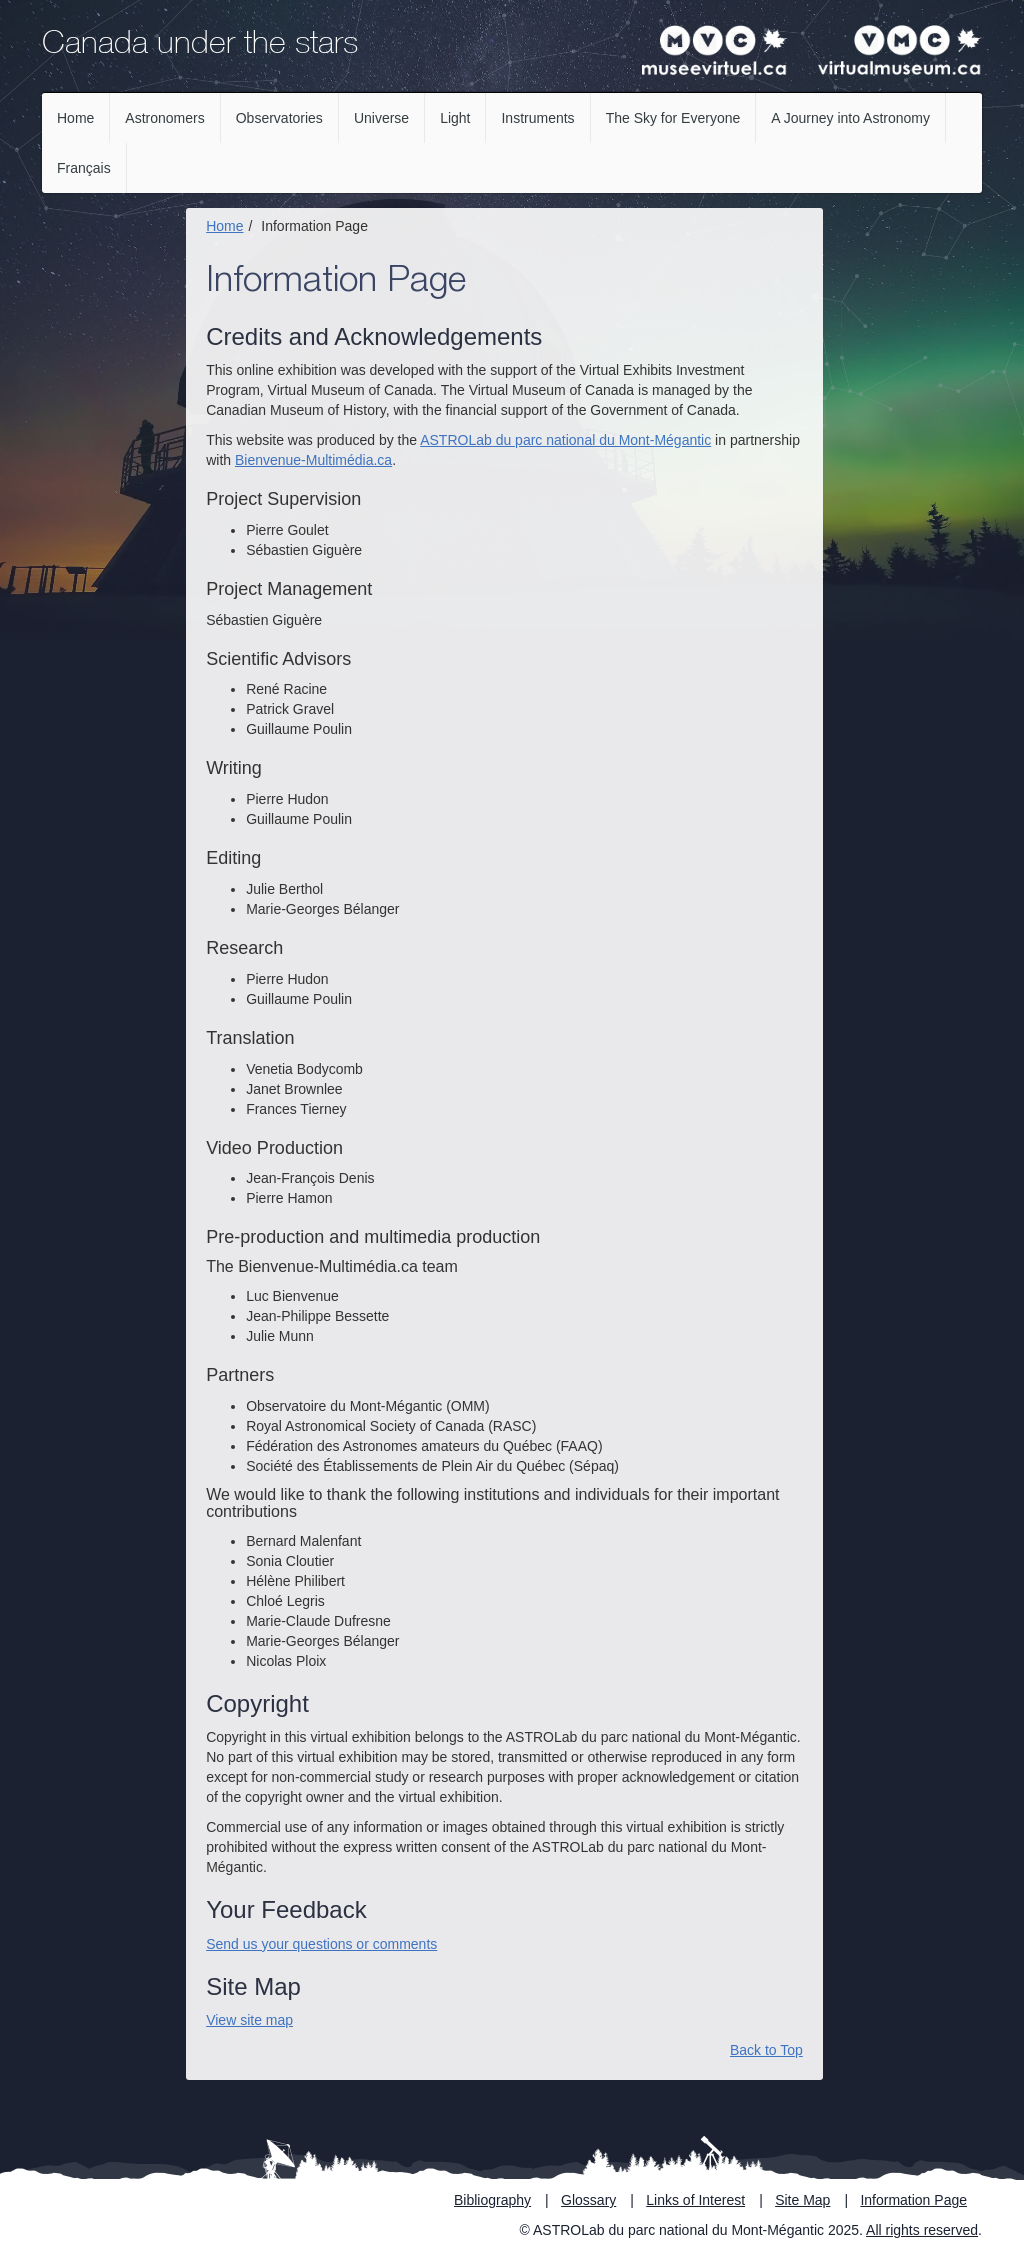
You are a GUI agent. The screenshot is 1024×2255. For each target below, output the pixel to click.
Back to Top (766, 2050)
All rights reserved (922, 2230)
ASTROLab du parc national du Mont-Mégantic (565, 440)
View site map (249, 2020)
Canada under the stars (200, 46)
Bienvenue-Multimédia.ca (313, 460)
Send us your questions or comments (321, 1944)
